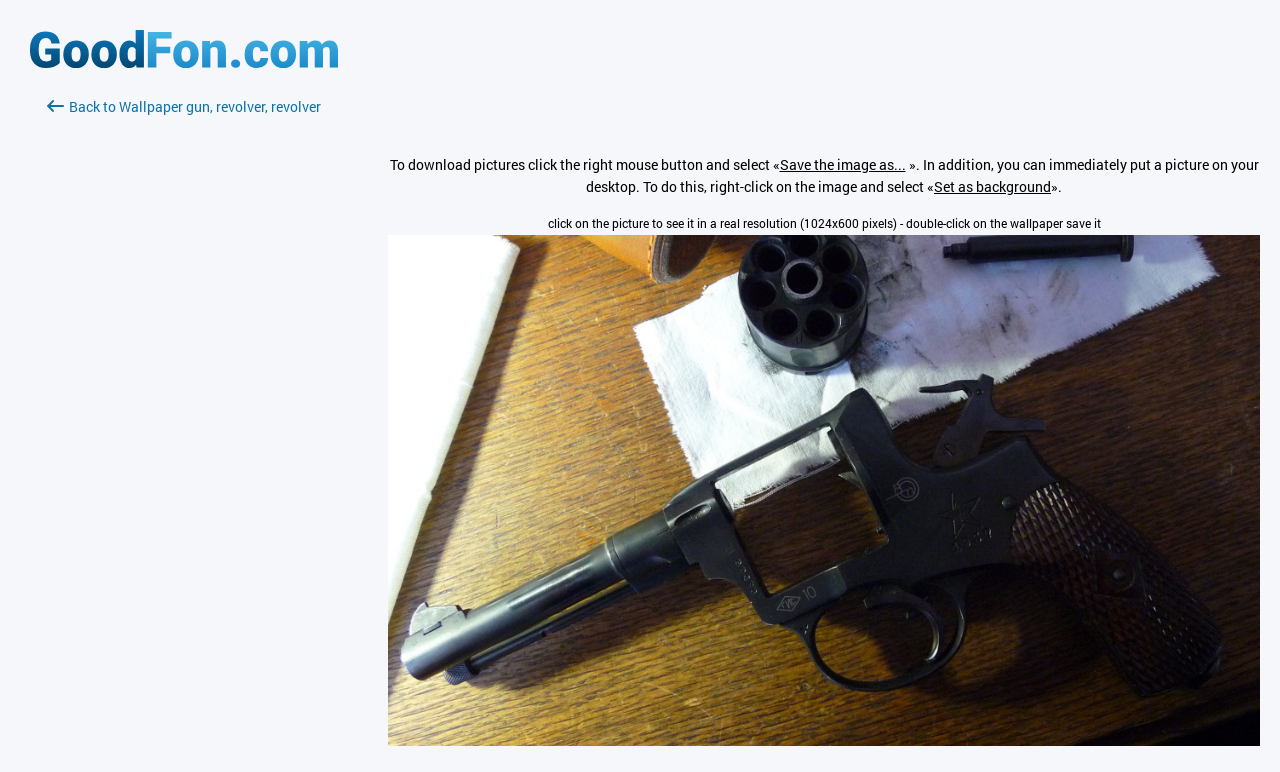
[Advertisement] (184, 355)
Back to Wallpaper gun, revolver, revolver (184, 106)
